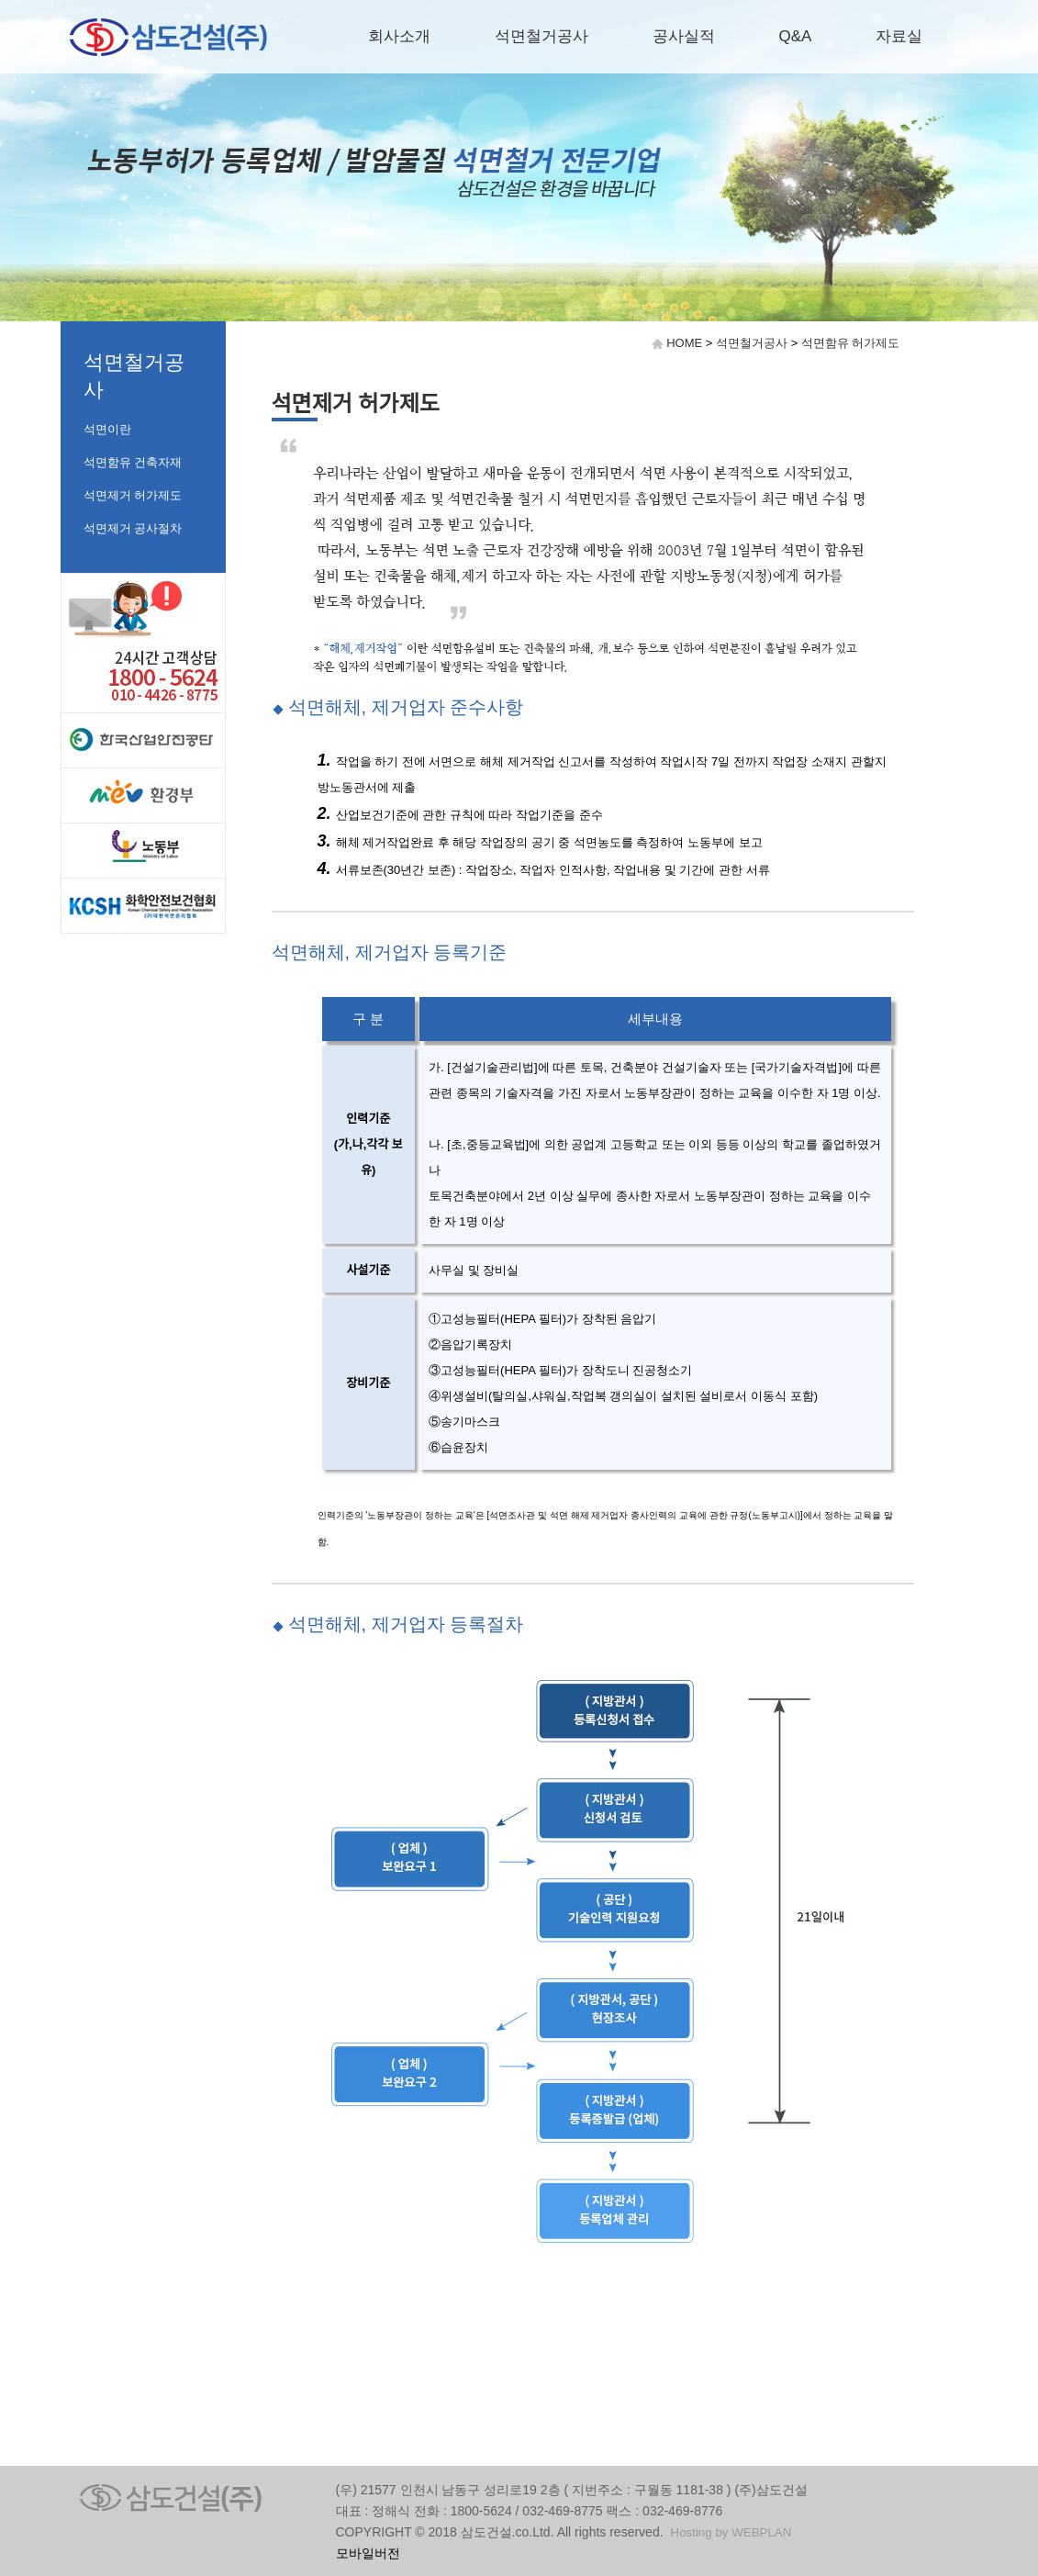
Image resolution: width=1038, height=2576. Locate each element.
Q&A (795, 36)
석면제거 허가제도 (133, 495)
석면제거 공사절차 (133, 528)
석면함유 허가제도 (850, 343)
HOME (684, 343)
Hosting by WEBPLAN (731, 2532)
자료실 (899, 36)
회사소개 (399, 36)
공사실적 (684, 36)
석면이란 (107, 429)
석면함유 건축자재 (133, 462)
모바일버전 (368, 2553)
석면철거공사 (541, 36)
